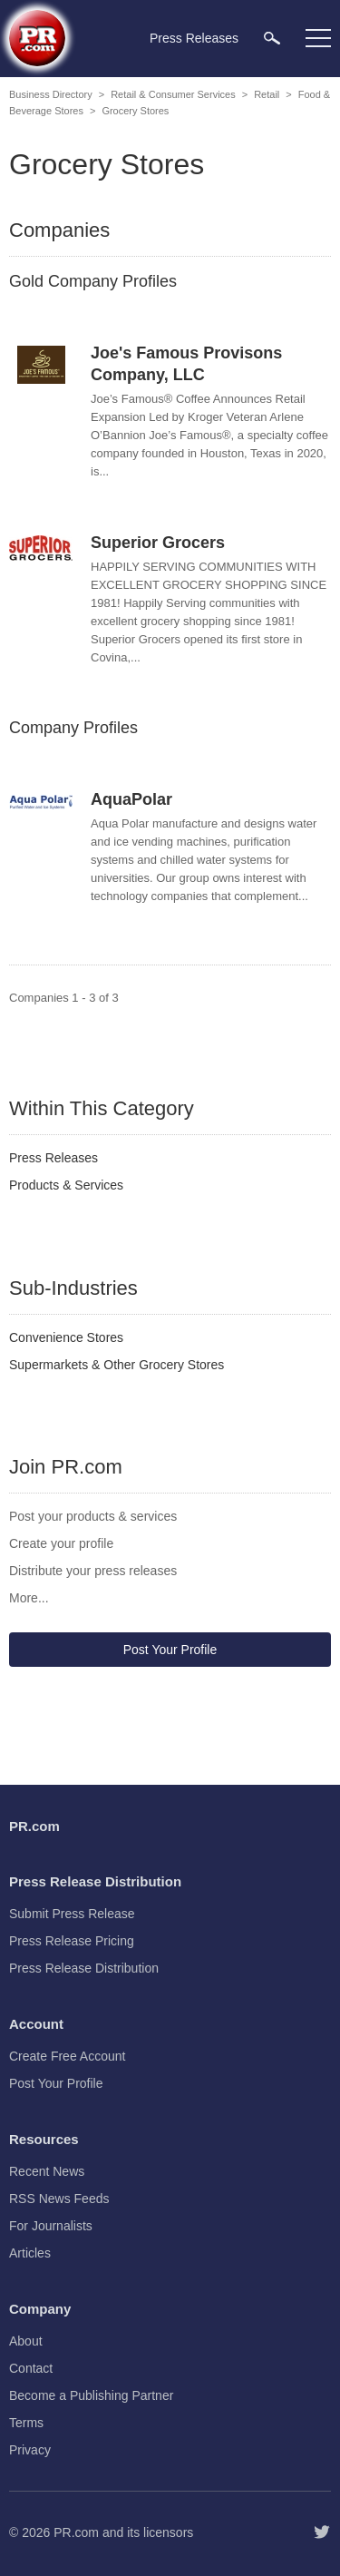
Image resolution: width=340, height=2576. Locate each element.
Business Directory (50, 94)
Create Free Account (67, 2056)
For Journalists (50, 2225)
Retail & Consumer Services (173, 94)
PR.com (76, 2532)
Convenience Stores (66, 1337)
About (26, 2341)
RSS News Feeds (59, 2198)
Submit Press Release (72, 1913)
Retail (266, 94)
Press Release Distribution (84, 1968)
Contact (31, 2368)
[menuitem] (272, 37)
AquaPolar (131, 799)
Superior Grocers (158, 543)
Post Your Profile (170, 1649)
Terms (26, 2422)
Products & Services (66, 1185)
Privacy (30, 2450)
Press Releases (53, 1158)
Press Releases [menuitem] (194, 38)
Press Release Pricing (71, 1941)
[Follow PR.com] (322, 2532)
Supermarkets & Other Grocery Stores (116, 1364)
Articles (30, 2253)
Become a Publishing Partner (91, 2395)
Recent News (46, 2171)
